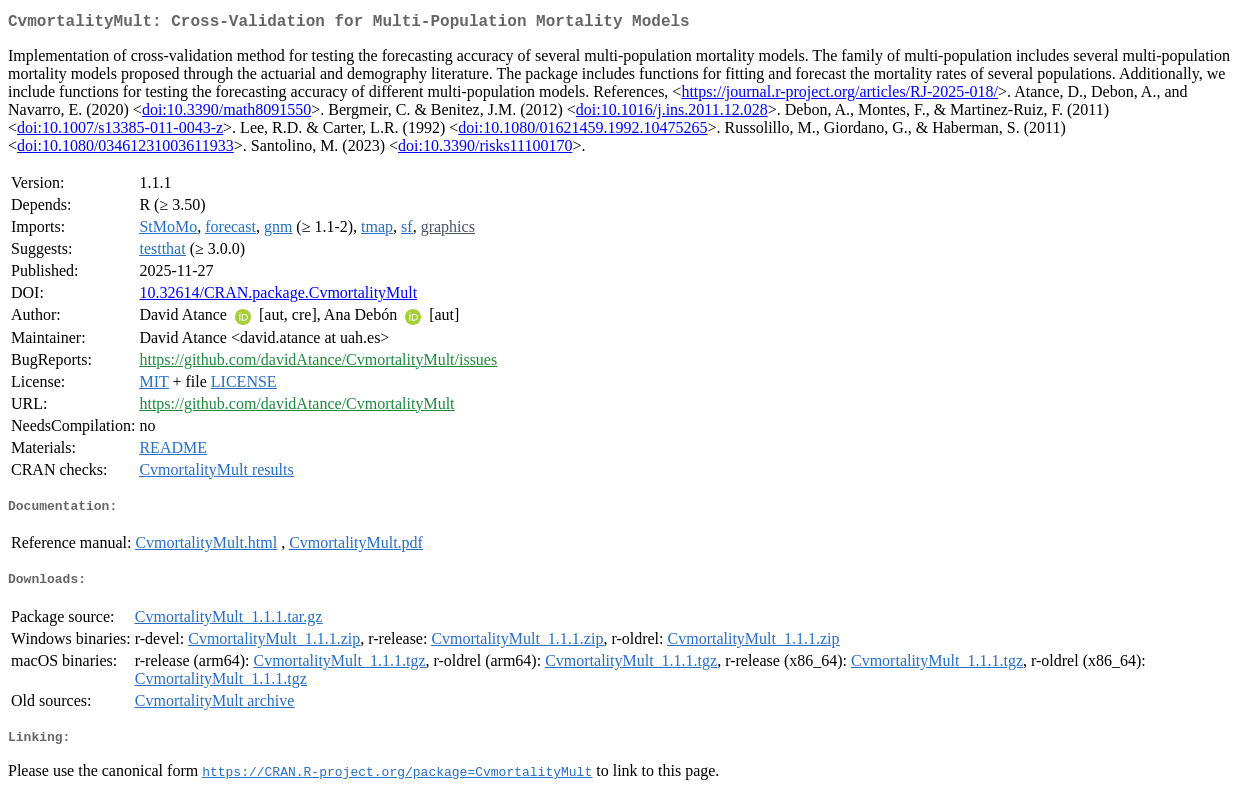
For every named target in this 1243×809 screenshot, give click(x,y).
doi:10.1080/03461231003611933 (125, 149)
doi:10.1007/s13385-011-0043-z (120, 131)
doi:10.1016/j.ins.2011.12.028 (672, 113)
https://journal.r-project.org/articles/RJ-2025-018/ (839, 95)
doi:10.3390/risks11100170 (485, 149)
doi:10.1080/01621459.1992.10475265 (582, 131)
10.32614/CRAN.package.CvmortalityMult (278, 296)
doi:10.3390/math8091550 (226, 113)
